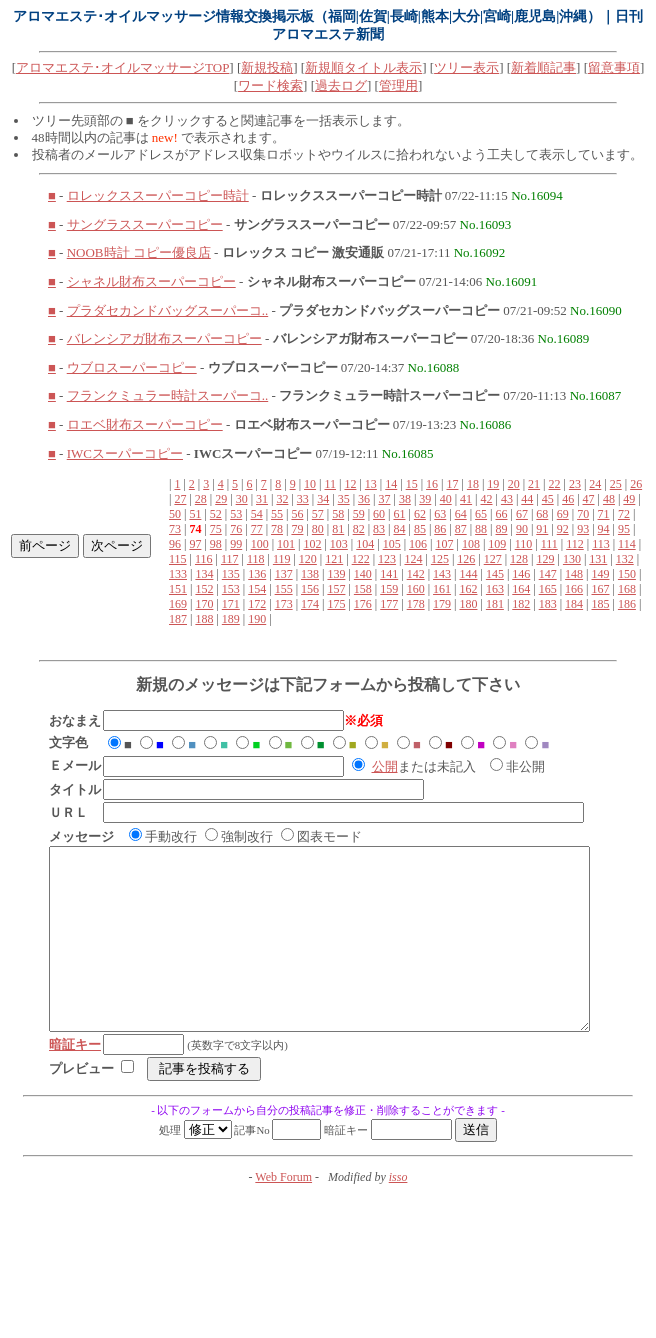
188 (204, 619)
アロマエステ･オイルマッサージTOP (122, 67)
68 (542, 514)
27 (180, 499)
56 (297, 514)
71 (604, 514)
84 (399, 529)
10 (310, 484)
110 (524, 544)
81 (338, 529)
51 (195, 514)
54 (257, 514)
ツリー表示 (466, 67)
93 (583, 529)
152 (204, 589)
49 (629, 499)
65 (481, 514)
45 (548, 499)
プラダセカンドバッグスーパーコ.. (168, 310)
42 (487, 499)
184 (574, 604)
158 (363, 589)
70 (583, 514)
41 (466, 499)
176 (363, 604)
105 (392, 544)
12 (350, 484)
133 (178, 574)
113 (601, 544)
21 (534, 484)
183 (548, 604)
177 (389, 604)
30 (242, 499)
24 (595, 484)
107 (444, 544)
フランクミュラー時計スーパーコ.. (168, 395)
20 (514, 484)
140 (363, 574)
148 (574, 574)
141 (389, 574)
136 (257, 574)
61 (399, 514)
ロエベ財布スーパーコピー (145, 424)
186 (627, 604)
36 (364, 499)
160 (416, 589)
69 (563, 514)
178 (416, 604)
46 (568, 499)
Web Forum (283, 1213)
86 (440, 529)
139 (336, 574)
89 (502, 529)
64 (461, 514)
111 (549, 544)
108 (471, 544)
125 (440, 559)
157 (336, 589)
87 (461, 529)
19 (493, 484)
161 (442, 589)
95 (624, 529)
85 (420, 529)
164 (521, 589)
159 (389, 589)
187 (178, 619)
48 (609, 499)
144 (468, 574)
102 (312, 544)
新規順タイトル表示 (363, 67)
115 (178, 559)
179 (442, 604)
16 (432, 484)
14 (391, 484)
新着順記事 (543, 67)
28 (201, 499)
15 (412, 484)
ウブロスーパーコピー (132, 367)
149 (601, 574)
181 (495, 604)
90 (522, 529)
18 (473, 484)
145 (495, 574)
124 (413, 559)
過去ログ (341, 85)
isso (398, 1213)
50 (175, 514)
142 (416, 574)
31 (262, 499)
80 (318, 529)
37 (384, 499)
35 (344, 499)
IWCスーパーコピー (125, 453)
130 (572, 559)
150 (627, 574)
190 (257, 619)
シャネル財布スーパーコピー (151, 281)
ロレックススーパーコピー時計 (158, 195)
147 (548, 574)
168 (627, 589)
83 (379, 529)
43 (507, 499)
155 (284, 589)
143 (442, 574)
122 (361, 559)
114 (627, 544)
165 (548, 589)
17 (452, 484)
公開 (385, 766)
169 (178, 604)
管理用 (398, 85)
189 (231, 619)
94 (604, 529)
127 (493, 559)
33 (303, 499)
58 (338, 514)
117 (230, 559)
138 (310, 574)
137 (284, 574)
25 (616, 484)
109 (497, 544)
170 (204, 604)
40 (446, 499)
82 (359, 529)
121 (334, 559)
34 (323, 499)
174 (310, 604)
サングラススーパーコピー (145, 224)
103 (339, 544)
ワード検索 (270, 85)
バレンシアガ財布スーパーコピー (164, 338)
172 (257, 604)
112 (575, 544)
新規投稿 (267, 67)
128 (519, 559)
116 (204, 559)
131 (598, 559)
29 (221, 499)
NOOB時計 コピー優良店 (139, 252)
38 (405, 499)
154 (257, 589)
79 (297, 529)
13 (371, 484)
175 (336, 604)
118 (256, 559)
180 (468, 604)
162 (468, 589)
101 (286, 544)
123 (387, 559)
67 (522, 514)
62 (420, 514)
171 (231, 604)
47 (589, 499)
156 (310, 589)
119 (282, 559)
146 (521, 574)
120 (308, 559)
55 (277, 514)
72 (624, 514)
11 (330, 484)
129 (546, 559)
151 (178, 589)
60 (379, 514)
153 (231, 589)
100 (260, 544)
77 (257, 529)
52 (216, 514)
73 (175, 529)
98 (216, 544)
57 (318, 514)
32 (282, 499)
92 (563, 529)
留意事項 (614, 67)
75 (216, 529)
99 (236, 544)
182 (521, 604)
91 (542, 529)
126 (466, 559)
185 (601, 604)
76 (236, 529)
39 (425, 499)
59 (359, 514)
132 (625, 559)
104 (365, 544)
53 (236, 514)
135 (231, 574)
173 (284, 604)
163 (495, 589)
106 (418, 544)
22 (555, 484)
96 (175, 544)
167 (601, 589)
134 (204, 574)
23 (575, 484)
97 (195, 544)
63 (440, 514)
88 (481, 529)
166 (574, 589)
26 (636, 484)
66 (502, 514)
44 (527, 499)
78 (277, 529)
